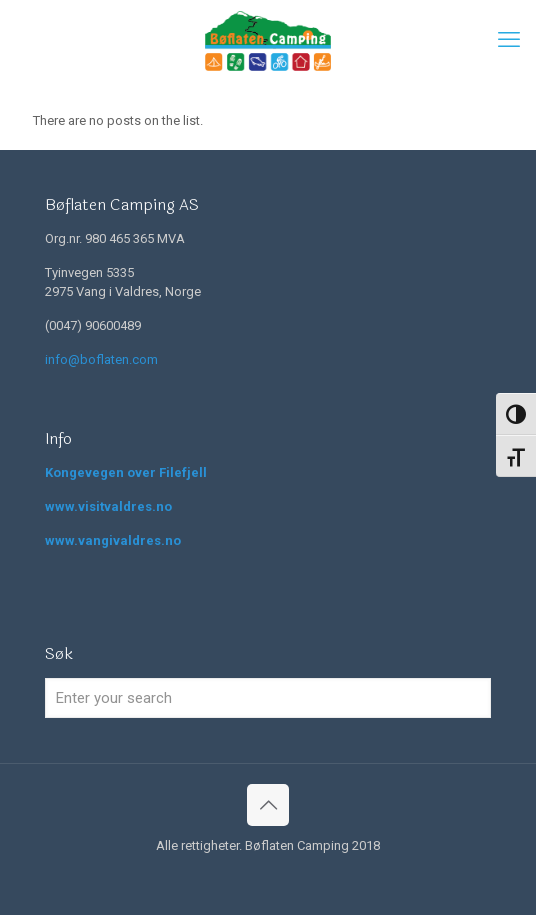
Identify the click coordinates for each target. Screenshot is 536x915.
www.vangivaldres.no (113, 540)
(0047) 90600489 (93, 325)
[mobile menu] (509, 40)
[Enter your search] (268, 698)
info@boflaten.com (101, 359)
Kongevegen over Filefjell (126, 472)
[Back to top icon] (268, 805)
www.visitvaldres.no (108, 506)
